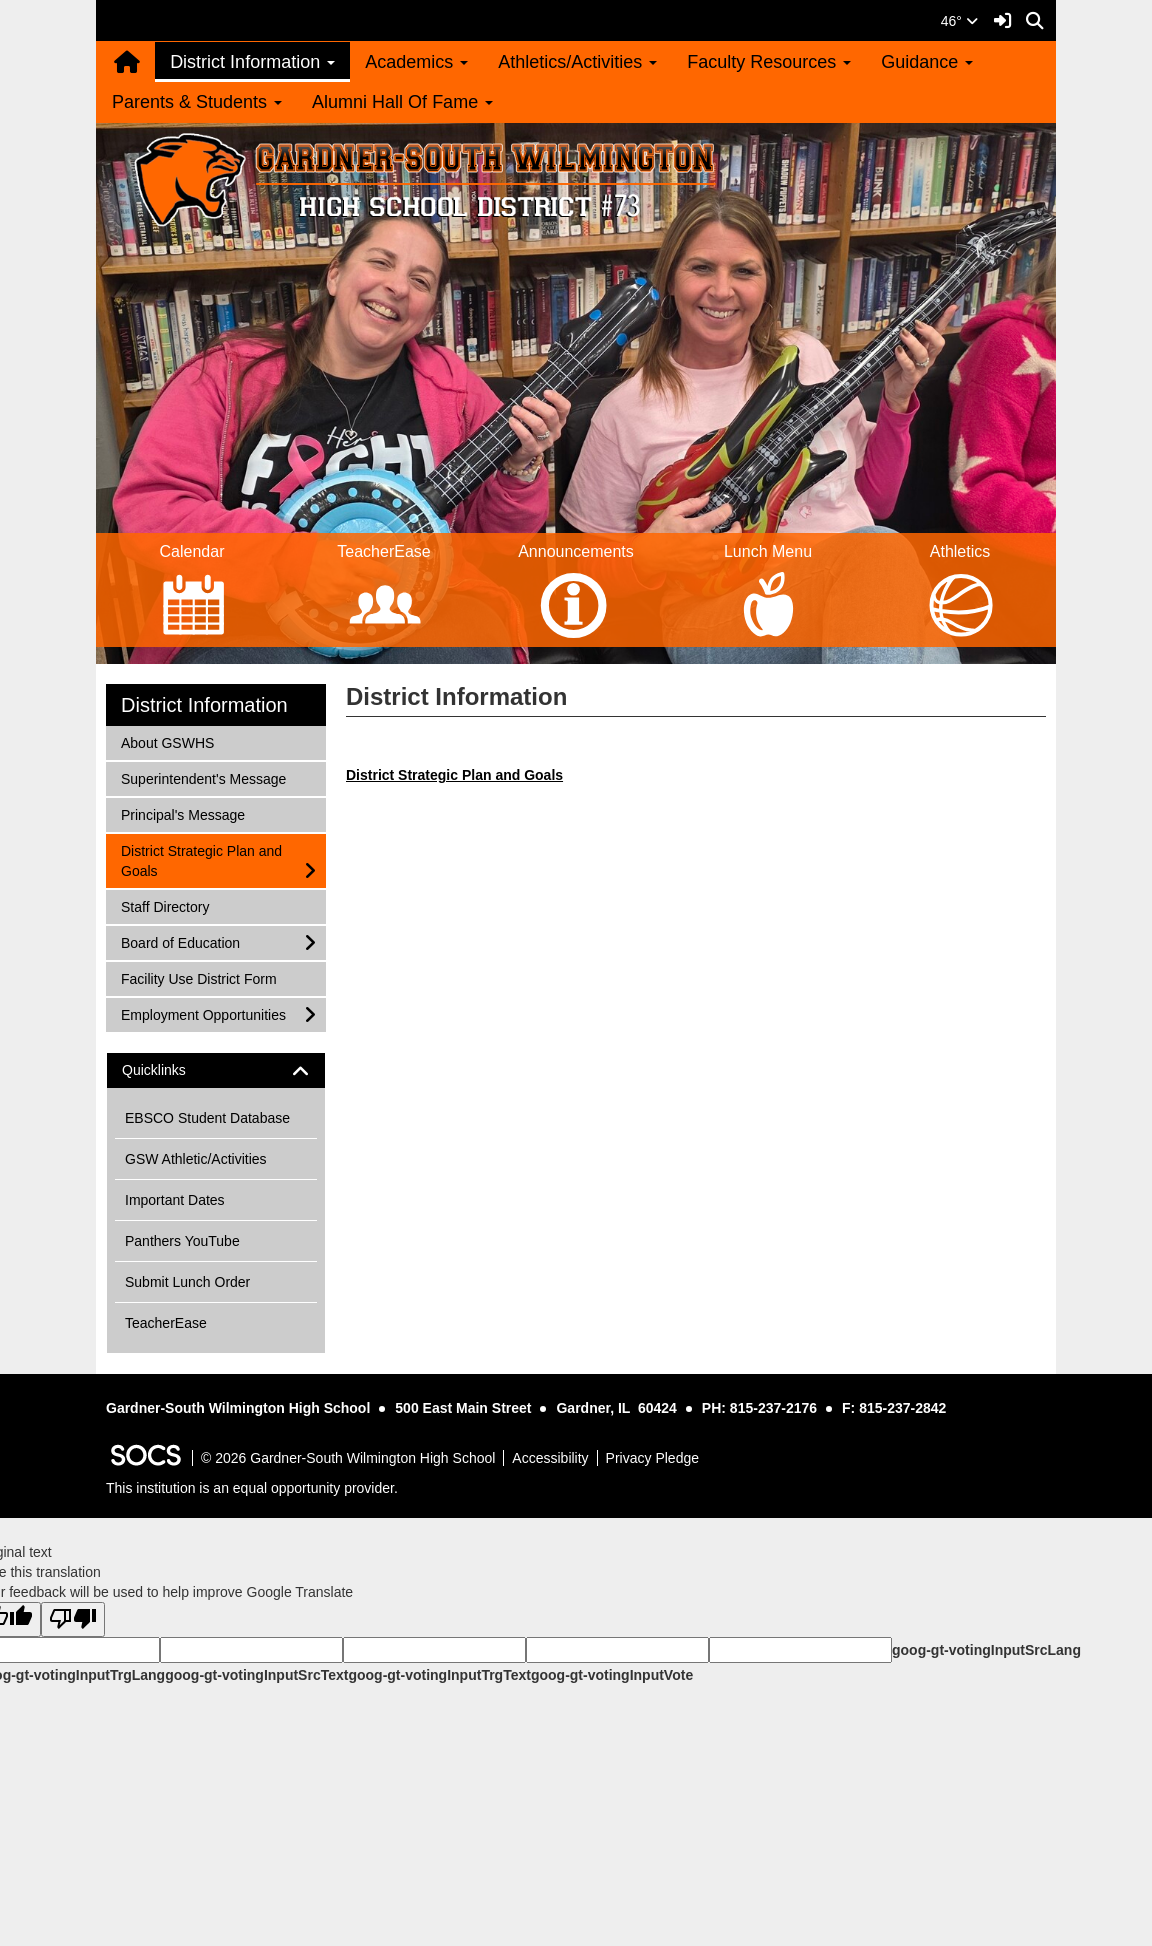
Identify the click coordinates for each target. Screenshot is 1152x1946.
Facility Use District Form (198, 977)
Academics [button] (416, 62)
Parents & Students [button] (197, 102)
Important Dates (175, 1200)
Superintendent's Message (203, 777)
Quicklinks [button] (171, 1070)
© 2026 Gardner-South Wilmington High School (348, 1458)
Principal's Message (182, 813)
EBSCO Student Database (207, 1118)
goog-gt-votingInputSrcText (256, 1675)
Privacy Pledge (652, 1458)
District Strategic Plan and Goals (201, 859)
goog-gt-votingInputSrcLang (986, 1650)
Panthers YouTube (182, 1241)
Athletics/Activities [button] (577, 62)
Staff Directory (164, 905)
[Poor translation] (73, 1619)
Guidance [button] (927, 62)
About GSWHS (167, 741)
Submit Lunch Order (187, 1282)
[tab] (216, 1070)
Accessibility (550, 1458)
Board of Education (180, 941)
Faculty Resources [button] (769, 62)
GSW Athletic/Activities (196, 1159)
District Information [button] (252, 62)
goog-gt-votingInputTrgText (439, 1675)
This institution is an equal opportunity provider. (252, 1488)
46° (959, 21)
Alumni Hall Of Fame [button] (402, 102)
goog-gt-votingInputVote (612, 1675)
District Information (204, 705)
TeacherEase (166, 1323)
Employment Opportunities (203, 1013)
